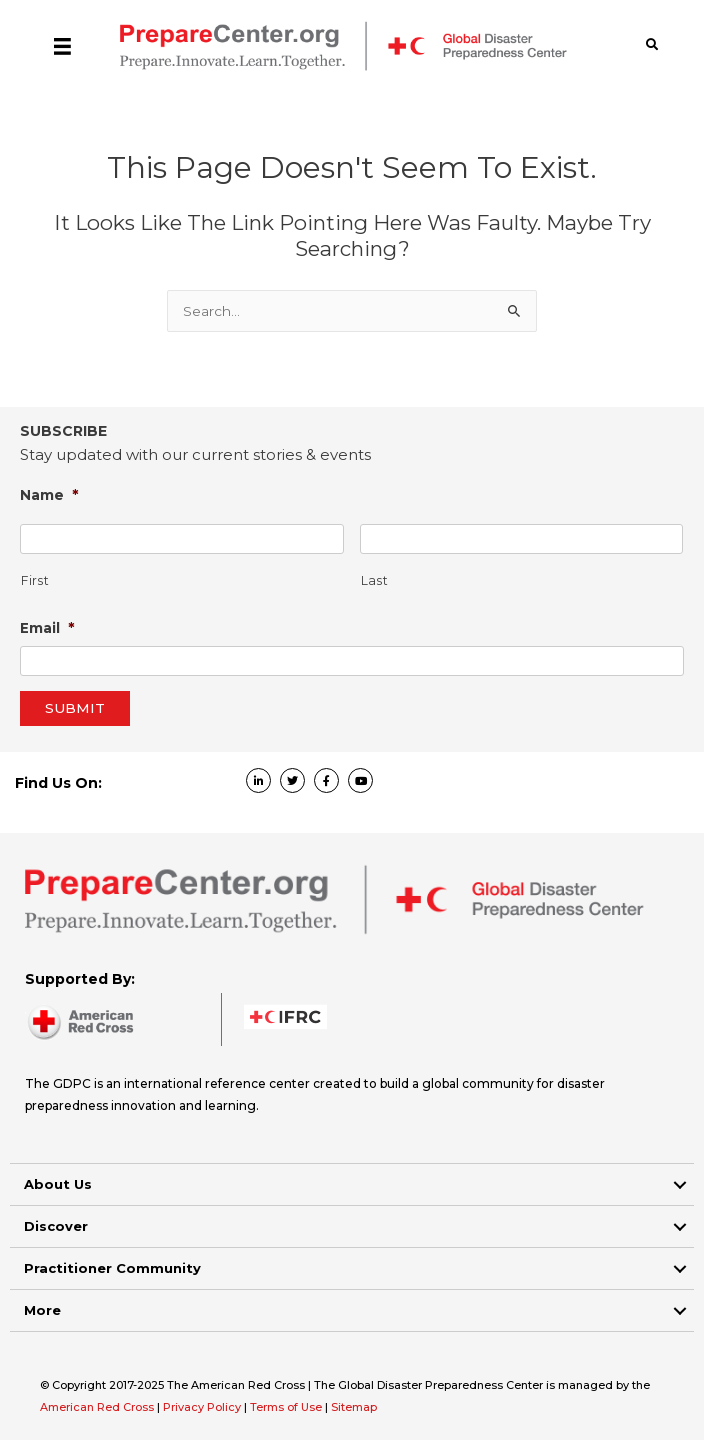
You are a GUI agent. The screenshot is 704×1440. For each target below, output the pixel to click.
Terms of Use (286, 1407)
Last (375, 581)
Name (49, 494)
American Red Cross (98, 1407)
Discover (56, 1226)
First (35, 581)
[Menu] (62, 46)
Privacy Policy (203, 1407)
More (42, 1310)
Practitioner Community (112, 1268)
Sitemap (354, 1407)
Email (47, 627)
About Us (58, 1184)
